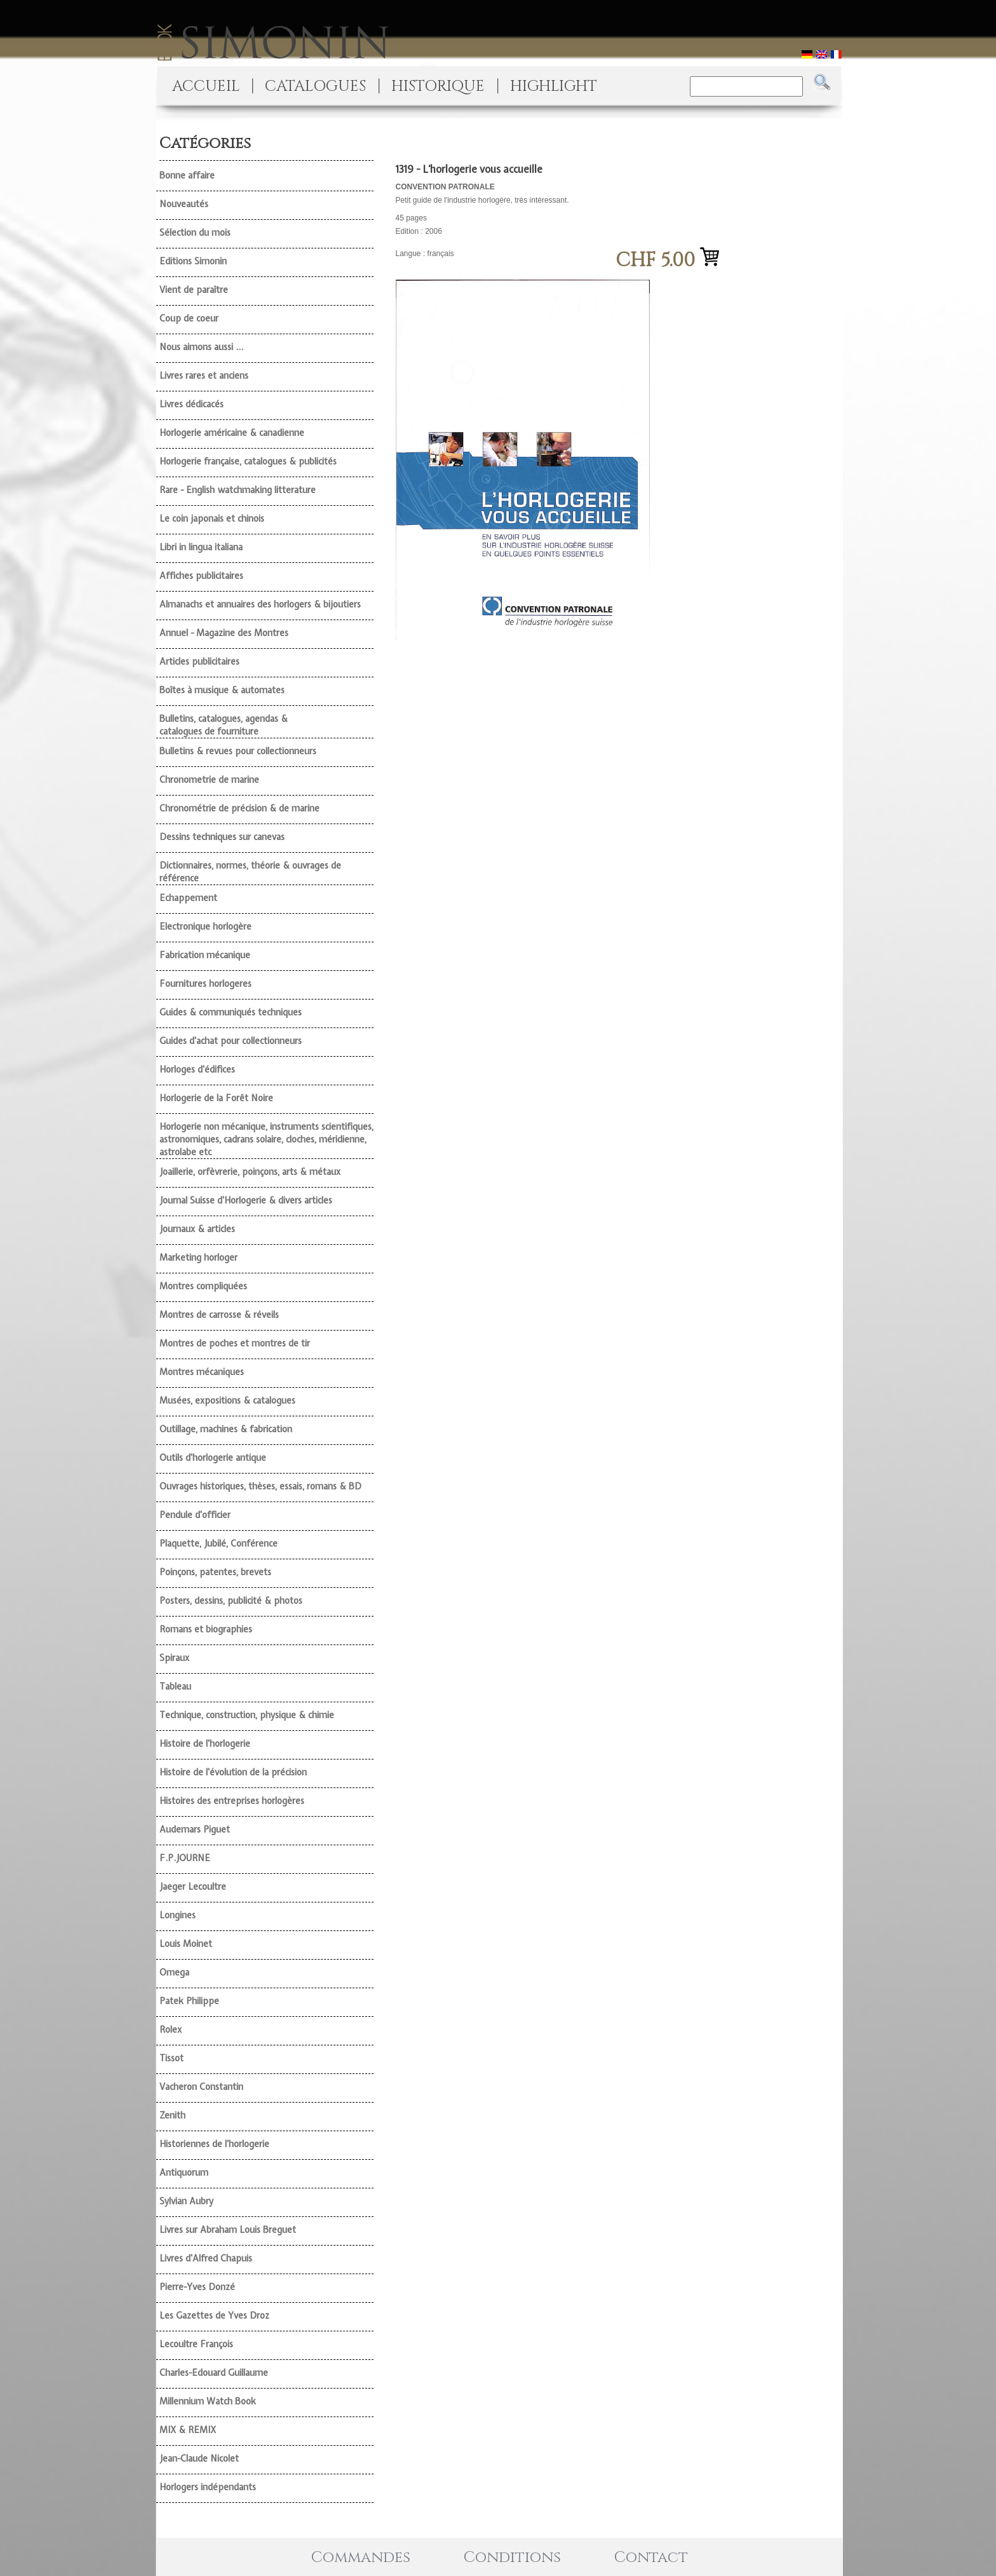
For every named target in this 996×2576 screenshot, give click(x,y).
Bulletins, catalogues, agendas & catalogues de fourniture (223, 725)
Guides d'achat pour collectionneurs (230, 1041)
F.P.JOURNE (184, 1858)
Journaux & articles (197, 1229)
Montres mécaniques (201, 1372)
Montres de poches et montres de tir (234, 1343)
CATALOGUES (315, 86)
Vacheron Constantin (201, 2086)
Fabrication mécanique (204, 955)
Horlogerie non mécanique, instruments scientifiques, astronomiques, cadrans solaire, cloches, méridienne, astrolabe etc (266, 1139)
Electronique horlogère (205, 926)
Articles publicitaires (199, 661)
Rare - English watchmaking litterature (237, 490)
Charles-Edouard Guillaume (213, 2372)
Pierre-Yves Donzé (197, 2287)
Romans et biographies (205, 1629)
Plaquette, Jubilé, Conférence (218, 1543)
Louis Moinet (185, 1943)
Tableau (175, 1686)
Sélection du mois (195, 232)
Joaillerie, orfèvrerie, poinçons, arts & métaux (249, 1171)
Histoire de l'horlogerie (204, 1743)
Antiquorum (183, 2172)
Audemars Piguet (194, 1829)
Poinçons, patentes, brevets (215, 1572)
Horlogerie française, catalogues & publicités (248, 461)
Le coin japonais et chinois (211, 518)
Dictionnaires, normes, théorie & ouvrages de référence (250, 872)
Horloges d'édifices (197, 1069)
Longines (177, 1915)
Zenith (172, 2115)
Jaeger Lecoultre (192, 1886)
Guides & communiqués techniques (230, 1012)
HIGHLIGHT (553, 86)
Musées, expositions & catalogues (227, 1400)
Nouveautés (183, 204)
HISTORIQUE (438, 86)
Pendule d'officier (195, 1515)
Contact (651, 2557)
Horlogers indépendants (207, 2487)
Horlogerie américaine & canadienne (231, 432)
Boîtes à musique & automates (222, 690)
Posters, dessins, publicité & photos (230, 1600)
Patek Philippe (189, 2001)
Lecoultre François (196, 2344)
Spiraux (174, 1658)
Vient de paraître (193, 289)
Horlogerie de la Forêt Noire (216, 1098)
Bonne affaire (187, 175)
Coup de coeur (189, 318)
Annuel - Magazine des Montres (223, 633)
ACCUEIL (205, 86)
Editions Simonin (193, 261)
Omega (174, 1972)
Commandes (360, 2557)
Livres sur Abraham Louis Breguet (227, 2229)
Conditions (512, 2557)
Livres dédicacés (191, 404)
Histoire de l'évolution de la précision (233, 1772)
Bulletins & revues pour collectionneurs (237, 751)
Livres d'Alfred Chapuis (205, 2258)
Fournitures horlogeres (205, 983)
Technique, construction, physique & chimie (246, 1715)
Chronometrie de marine (209, 779)
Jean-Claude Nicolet (199, 2458)
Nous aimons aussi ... (201, 347)
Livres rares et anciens (203, 375)
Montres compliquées (203, 1286)
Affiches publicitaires (201, 575)
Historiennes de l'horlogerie (214, 2144)
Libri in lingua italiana (201, 547)
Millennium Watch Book (207, 2401)
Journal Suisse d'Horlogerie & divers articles (245, 1200)
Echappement (188, 898)
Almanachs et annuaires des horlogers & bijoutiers (260, 604)
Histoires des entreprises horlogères (231, 1801)
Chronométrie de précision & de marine (239, 808)
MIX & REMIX (187, 2430)
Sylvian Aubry (186, 2201)
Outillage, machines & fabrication (225, 1429)
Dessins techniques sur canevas (222, 837)
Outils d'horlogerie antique (212, 1457)
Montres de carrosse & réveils (219, 1314)
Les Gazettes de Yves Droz (214, 2315)
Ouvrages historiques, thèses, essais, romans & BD (260, 1486)
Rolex (170, 2029)
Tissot (171, 2058)
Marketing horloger (198, 1257)
